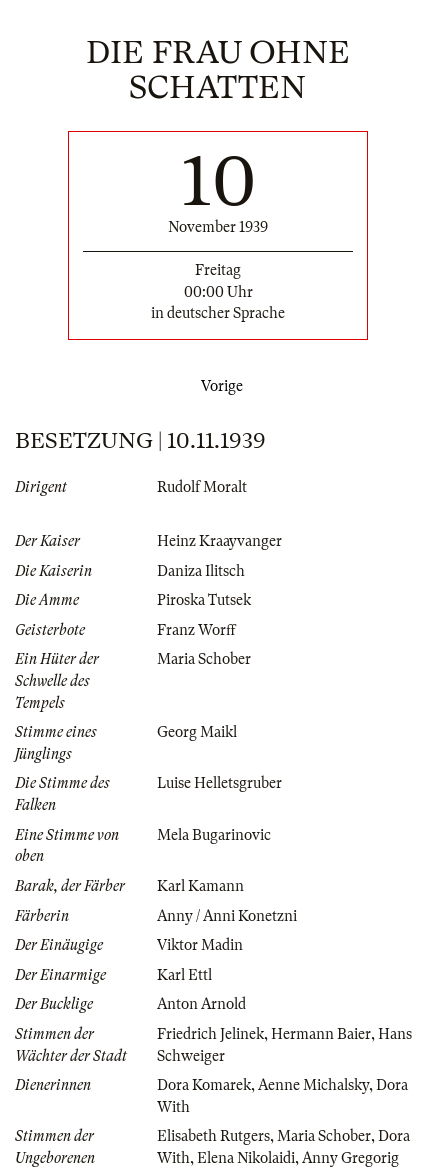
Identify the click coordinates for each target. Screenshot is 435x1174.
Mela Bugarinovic (214, 835)
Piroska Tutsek (204, 600)
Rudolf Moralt (202, 487)
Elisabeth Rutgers (213, 1136)
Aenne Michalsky (313, 1085)
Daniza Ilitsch (201, 571)
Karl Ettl (184, 975)
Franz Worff (196, 630)
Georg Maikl (197, 732)
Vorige (218, 386)
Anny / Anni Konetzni (227, 916)
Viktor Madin (200, 945)
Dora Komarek (204, 1085)
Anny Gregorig (350, 1158)
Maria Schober (204, 659)
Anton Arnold (201, 1004)
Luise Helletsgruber (219, 783)
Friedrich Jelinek (210, 1034)
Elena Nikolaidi (246, 1158)
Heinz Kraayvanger (219, 541)
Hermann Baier (321, 1034)
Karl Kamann (200, 886)
